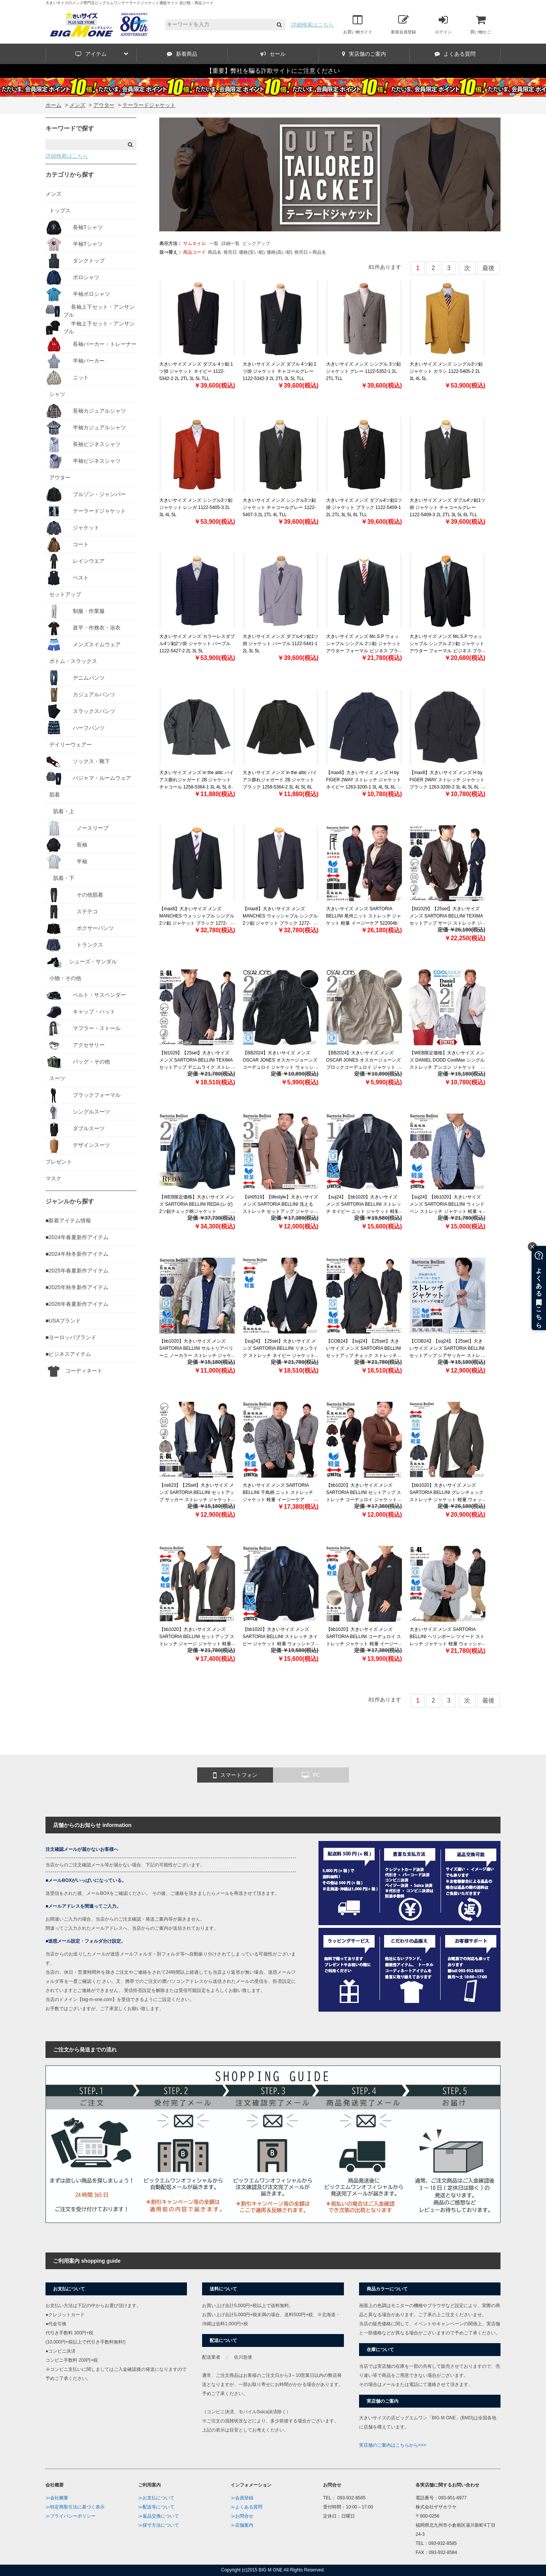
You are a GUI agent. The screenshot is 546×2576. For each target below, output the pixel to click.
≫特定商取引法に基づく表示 (75, 2507)
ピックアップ (256, 243)
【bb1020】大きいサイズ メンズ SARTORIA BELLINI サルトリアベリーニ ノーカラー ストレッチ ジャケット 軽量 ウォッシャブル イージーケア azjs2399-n (196, 1355)
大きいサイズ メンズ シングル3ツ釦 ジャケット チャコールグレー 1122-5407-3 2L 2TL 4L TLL (279, 507)
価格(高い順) (279, 252)
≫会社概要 (57, 2498)
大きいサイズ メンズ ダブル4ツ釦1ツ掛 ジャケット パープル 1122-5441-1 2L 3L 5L (280, 643)
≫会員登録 (242, 2498)
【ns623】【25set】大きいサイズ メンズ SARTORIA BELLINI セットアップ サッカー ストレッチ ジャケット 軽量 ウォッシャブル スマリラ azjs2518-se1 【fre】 (196, 1500)
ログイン (443, 24)
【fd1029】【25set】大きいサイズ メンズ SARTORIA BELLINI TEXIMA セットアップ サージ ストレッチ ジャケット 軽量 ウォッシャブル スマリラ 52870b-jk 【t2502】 (446, 923)
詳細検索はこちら (312, 25)
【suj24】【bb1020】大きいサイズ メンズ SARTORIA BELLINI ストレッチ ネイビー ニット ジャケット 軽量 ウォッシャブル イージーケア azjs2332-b (363, 1211)
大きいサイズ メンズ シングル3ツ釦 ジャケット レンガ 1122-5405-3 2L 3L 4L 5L (195, 507)
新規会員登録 (403, 24)
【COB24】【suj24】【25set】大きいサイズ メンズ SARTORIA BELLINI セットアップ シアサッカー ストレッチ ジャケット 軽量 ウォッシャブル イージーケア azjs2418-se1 (447, 1355)
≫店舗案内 (242, 2525)
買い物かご (480, 24)
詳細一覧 (230, 243)
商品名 (214, 252)
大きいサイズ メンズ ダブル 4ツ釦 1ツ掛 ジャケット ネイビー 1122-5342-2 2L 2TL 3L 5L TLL (196, 371)
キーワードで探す (70, 128)
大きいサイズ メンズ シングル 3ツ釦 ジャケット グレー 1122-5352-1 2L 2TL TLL (363, 371)
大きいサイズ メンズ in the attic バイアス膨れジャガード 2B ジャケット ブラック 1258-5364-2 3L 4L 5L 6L (280, 780)
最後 (488, 268)
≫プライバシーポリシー (71, 2516)
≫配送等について (156, 2507)
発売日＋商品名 (310, 252)
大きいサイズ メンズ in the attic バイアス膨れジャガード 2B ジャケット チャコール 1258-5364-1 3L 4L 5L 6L (196, 780)
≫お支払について (156, 2498)
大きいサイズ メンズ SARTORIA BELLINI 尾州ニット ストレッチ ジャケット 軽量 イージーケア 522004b (363, 916)
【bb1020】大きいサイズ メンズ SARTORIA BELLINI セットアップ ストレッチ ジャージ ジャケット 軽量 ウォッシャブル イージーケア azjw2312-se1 (196, 1644)
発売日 (230, 252)
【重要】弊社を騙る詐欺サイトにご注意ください (273, 71)
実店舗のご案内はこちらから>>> (392, 2445)
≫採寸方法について (158, 2525)
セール (273, 54)
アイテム (101, 54)
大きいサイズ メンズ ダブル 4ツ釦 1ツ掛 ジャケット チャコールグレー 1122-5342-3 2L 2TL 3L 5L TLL (279, 371)
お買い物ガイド (357, 24)
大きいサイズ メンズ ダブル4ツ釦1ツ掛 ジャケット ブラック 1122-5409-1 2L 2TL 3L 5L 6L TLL (364, 507)
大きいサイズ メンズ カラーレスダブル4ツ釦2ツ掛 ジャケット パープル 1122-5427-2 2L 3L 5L (197, 643)
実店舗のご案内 (364, 54)
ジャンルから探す (70, 1201)
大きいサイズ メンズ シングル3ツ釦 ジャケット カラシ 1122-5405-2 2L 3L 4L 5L (446, 371)
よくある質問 (455, 54)
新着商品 (182, 54)
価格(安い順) (252, 252)
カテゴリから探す (70, 174)
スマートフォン (235, 1775)
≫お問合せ (242, 2516)
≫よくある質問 (246, 2507)
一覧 (213, 243)
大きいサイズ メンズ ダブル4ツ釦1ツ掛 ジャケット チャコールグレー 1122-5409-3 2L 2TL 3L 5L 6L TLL (447, 507)
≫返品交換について (158, 2516)
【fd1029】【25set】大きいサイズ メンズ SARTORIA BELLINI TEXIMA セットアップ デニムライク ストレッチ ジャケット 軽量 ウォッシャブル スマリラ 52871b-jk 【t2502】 (197, 1067)
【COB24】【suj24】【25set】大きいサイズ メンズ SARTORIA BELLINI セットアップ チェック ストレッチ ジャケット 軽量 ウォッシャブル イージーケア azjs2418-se (363, 1355)
